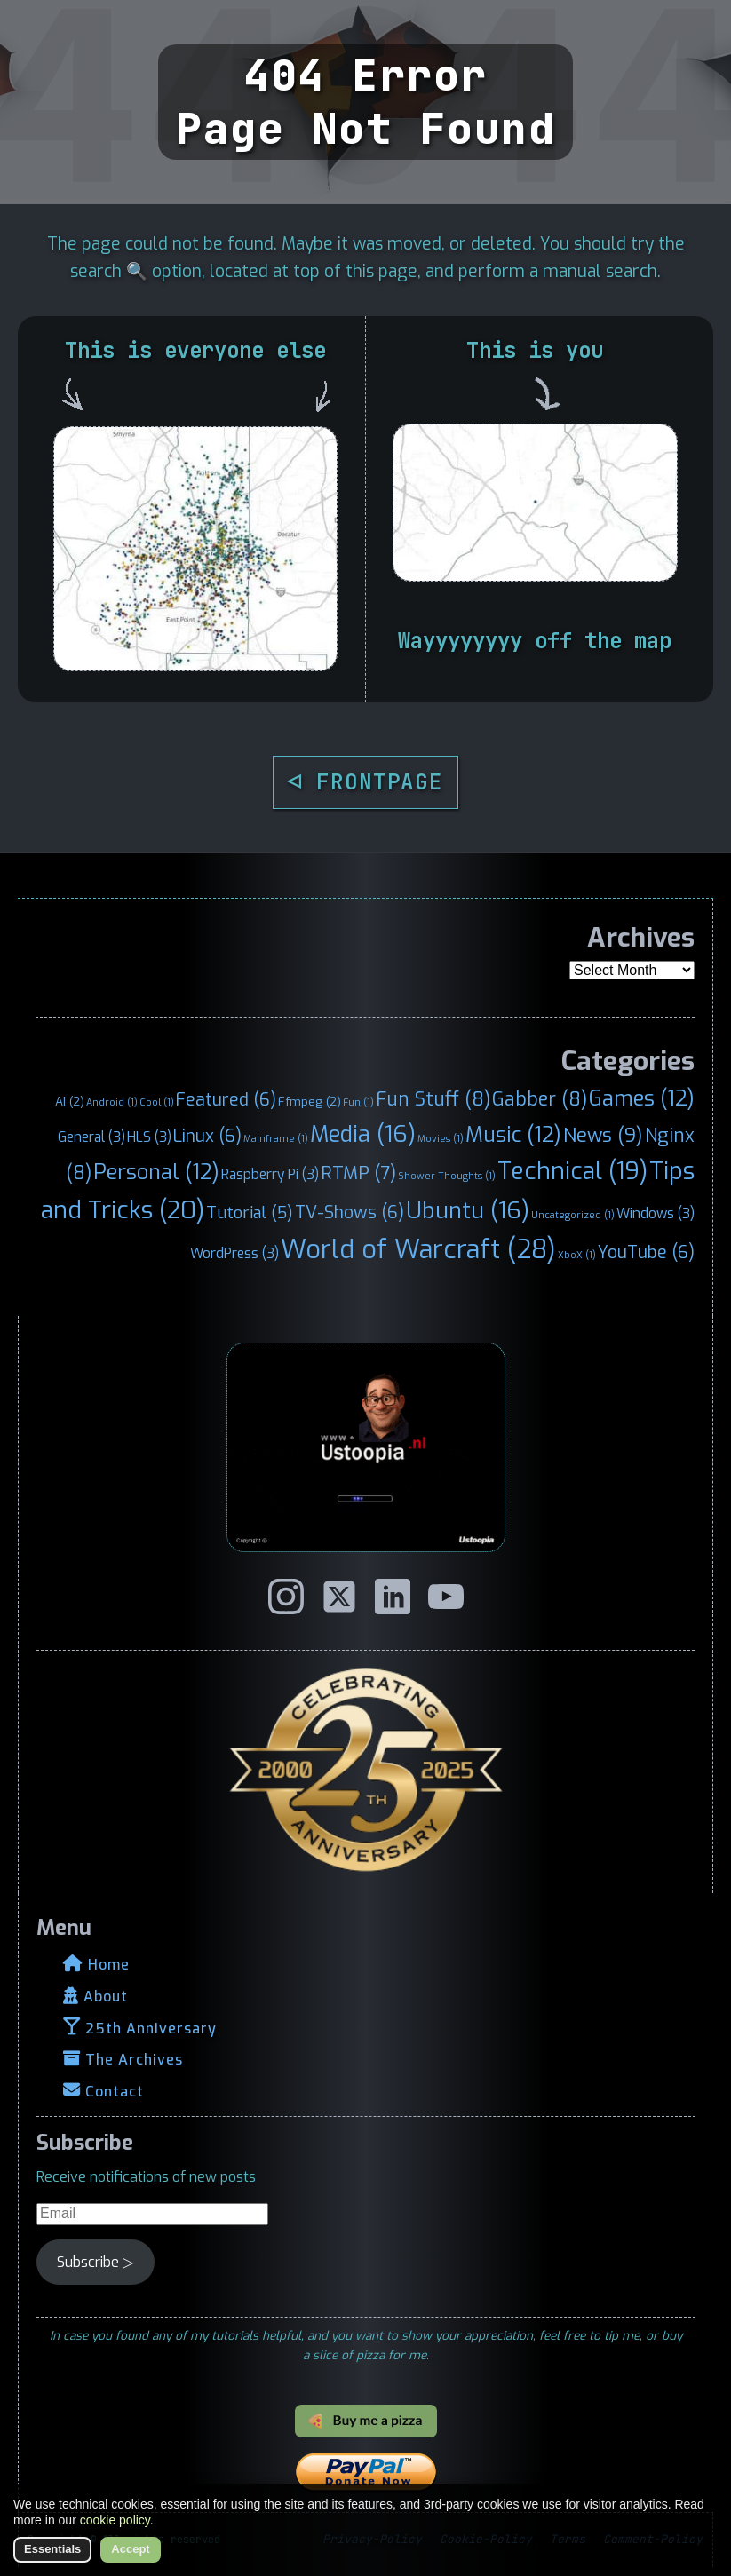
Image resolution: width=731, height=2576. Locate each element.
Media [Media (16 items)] (363, 1134)
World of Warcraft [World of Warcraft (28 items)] (418, 1250)
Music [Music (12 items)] (513, 1135)
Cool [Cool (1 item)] (156, 1102)
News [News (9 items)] (603, 1135)
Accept (130, 2549)
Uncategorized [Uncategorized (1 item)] (573, 1215)
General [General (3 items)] (91, 1137)
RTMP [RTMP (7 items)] (358, 1173)
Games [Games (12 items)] (642, 1098)
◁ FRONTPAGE (366, 782)
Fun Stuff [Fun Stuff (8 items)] (433, 1099)
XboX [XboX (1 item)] (577, 1254)
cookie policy (115, 2520)
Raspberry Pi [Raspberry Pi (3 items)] (270, 1174)
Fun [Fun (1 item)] (358, 1102)
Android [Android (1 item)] (112, 1102)
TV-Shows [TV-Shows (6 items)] (349, 1212)
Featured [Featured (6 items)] (226, 1099)
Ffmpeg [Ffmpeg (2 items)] (309, 1101)
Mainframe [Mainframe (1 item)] (275, 1138)
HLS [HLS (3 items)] (149, 1137)
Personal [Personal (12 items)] (156, 1172)
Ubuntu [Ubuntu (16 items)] (467, 1210)
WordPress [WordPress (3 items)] (234, 1253)
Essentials (52, 2549)
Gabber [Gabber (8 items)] (539, 1099)
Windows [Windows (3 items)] (655, 1213)
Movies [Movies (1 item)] (440, 1138)
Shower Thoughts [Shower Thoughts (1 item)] (447, 1175)
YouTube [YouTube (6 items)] (646, 1252)
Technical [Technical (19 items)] (572, 1171)
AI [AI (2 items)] (69, 1101)
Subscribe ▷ (95, 2262)
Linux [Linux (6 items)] (207, 1135)
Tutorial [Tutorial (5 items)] (249, 1213)
